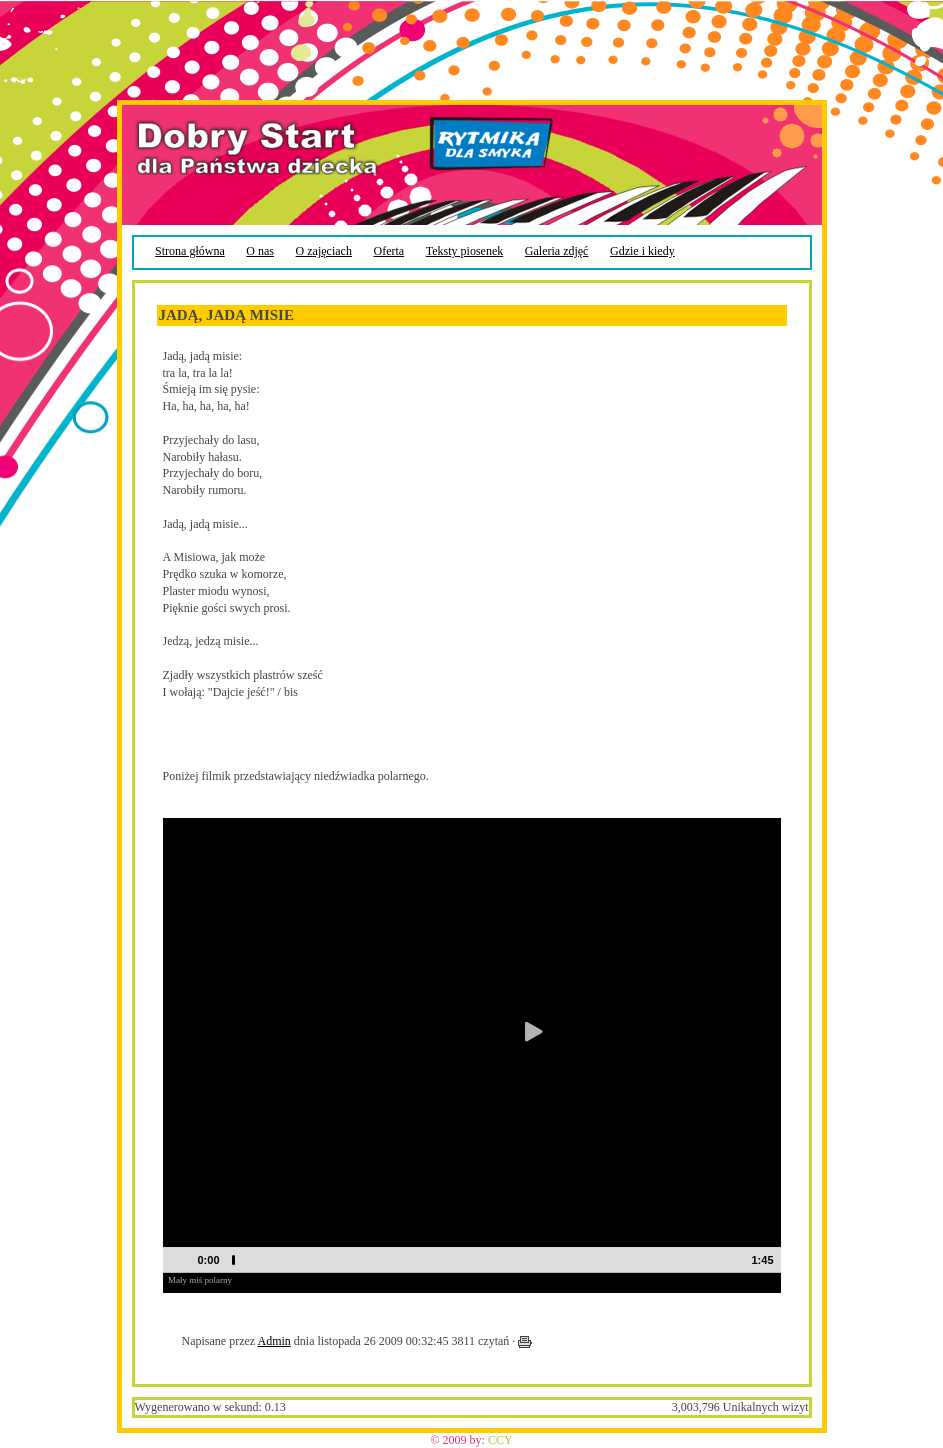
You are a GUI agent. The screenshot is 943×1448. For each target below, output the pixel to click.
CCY (500, 1440)
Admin (273, 1341)
